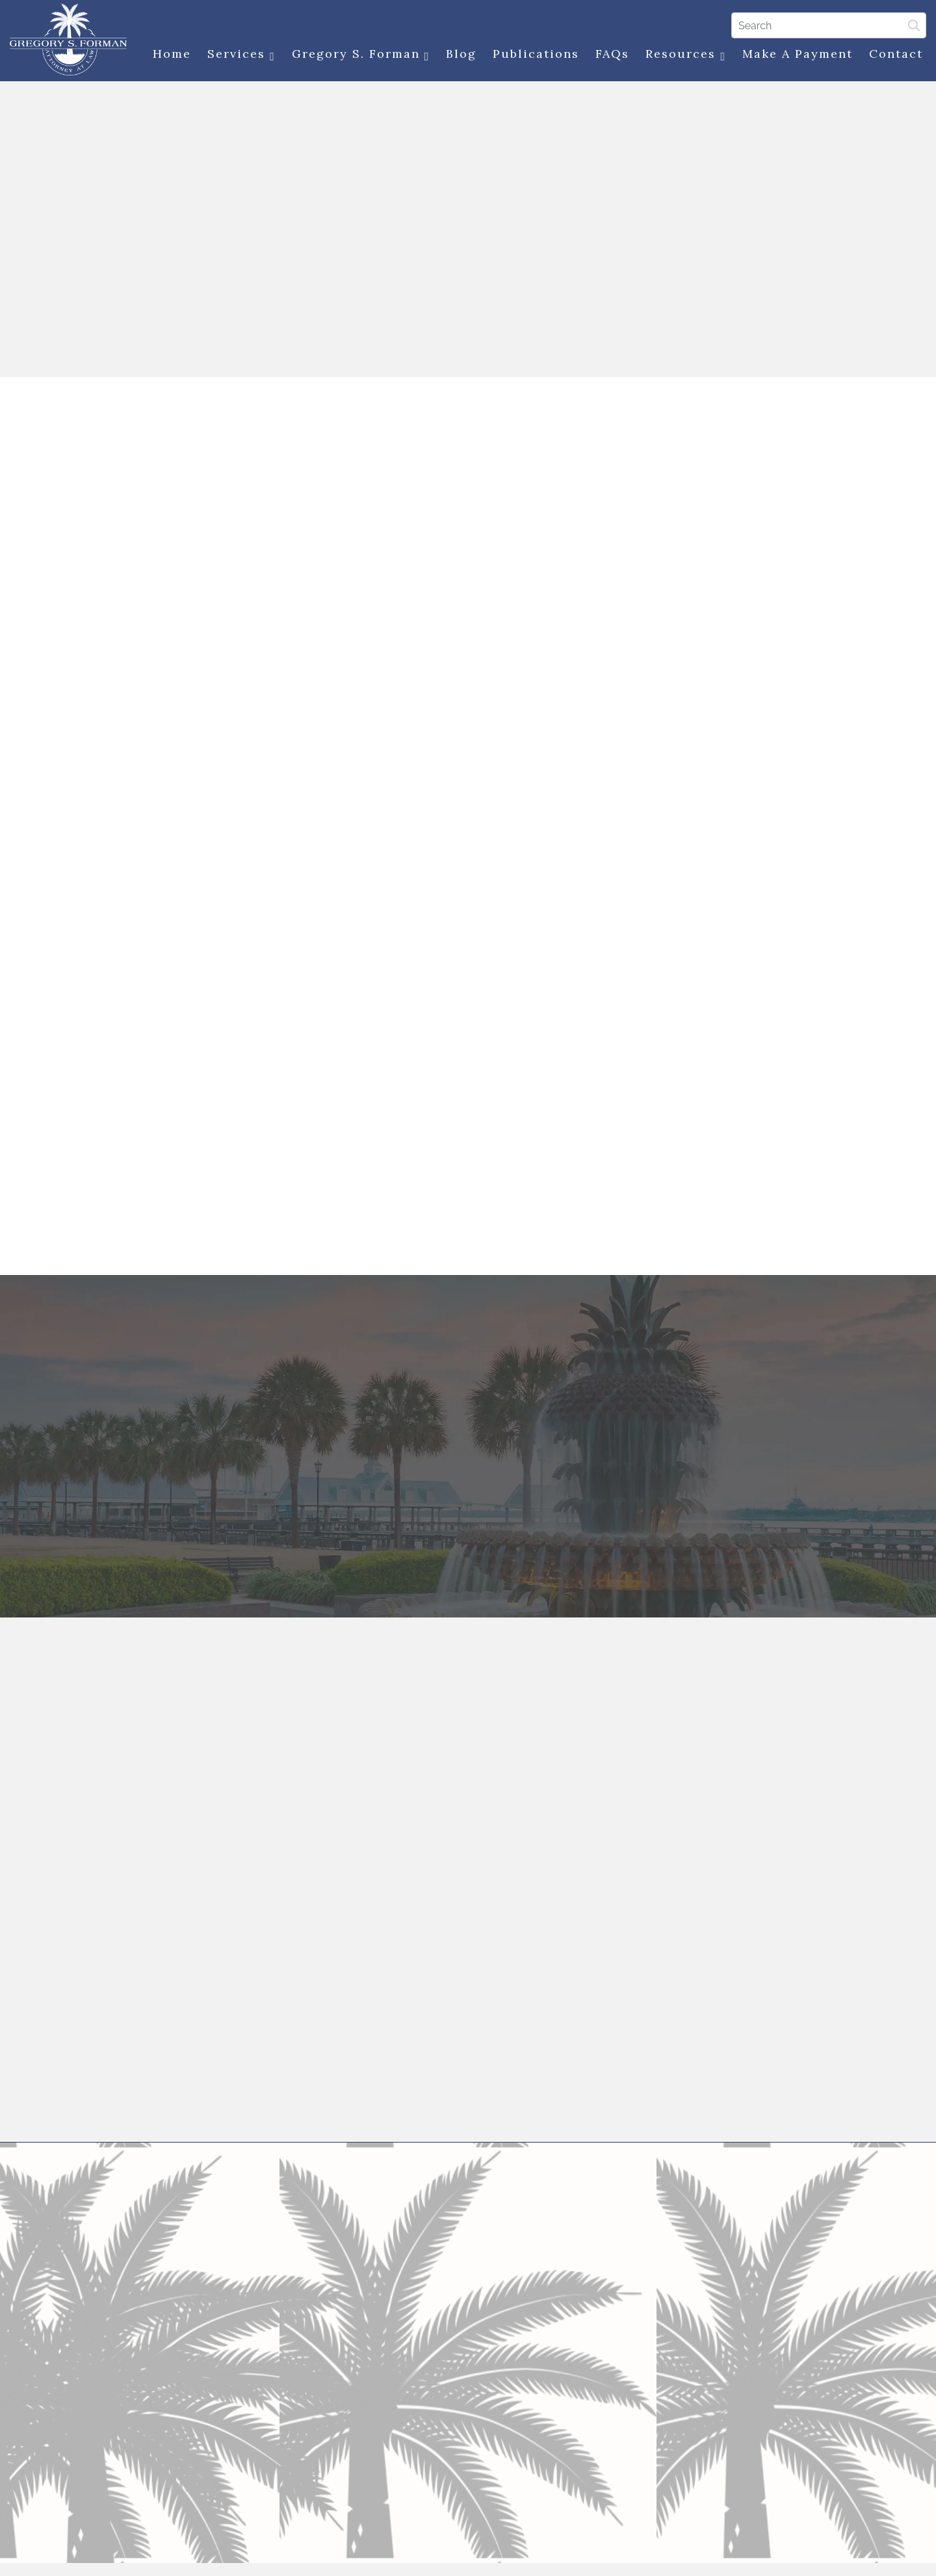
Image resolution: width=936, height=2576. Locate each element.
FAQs (612, 53)
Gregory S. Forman (361, 54)
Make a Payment (797, 53)
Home (172, 53)
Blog (461, 53)
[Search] (828, 25)
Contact (896, 53)
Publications (536, 53)
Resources (685, 54)
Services (241, 54)
